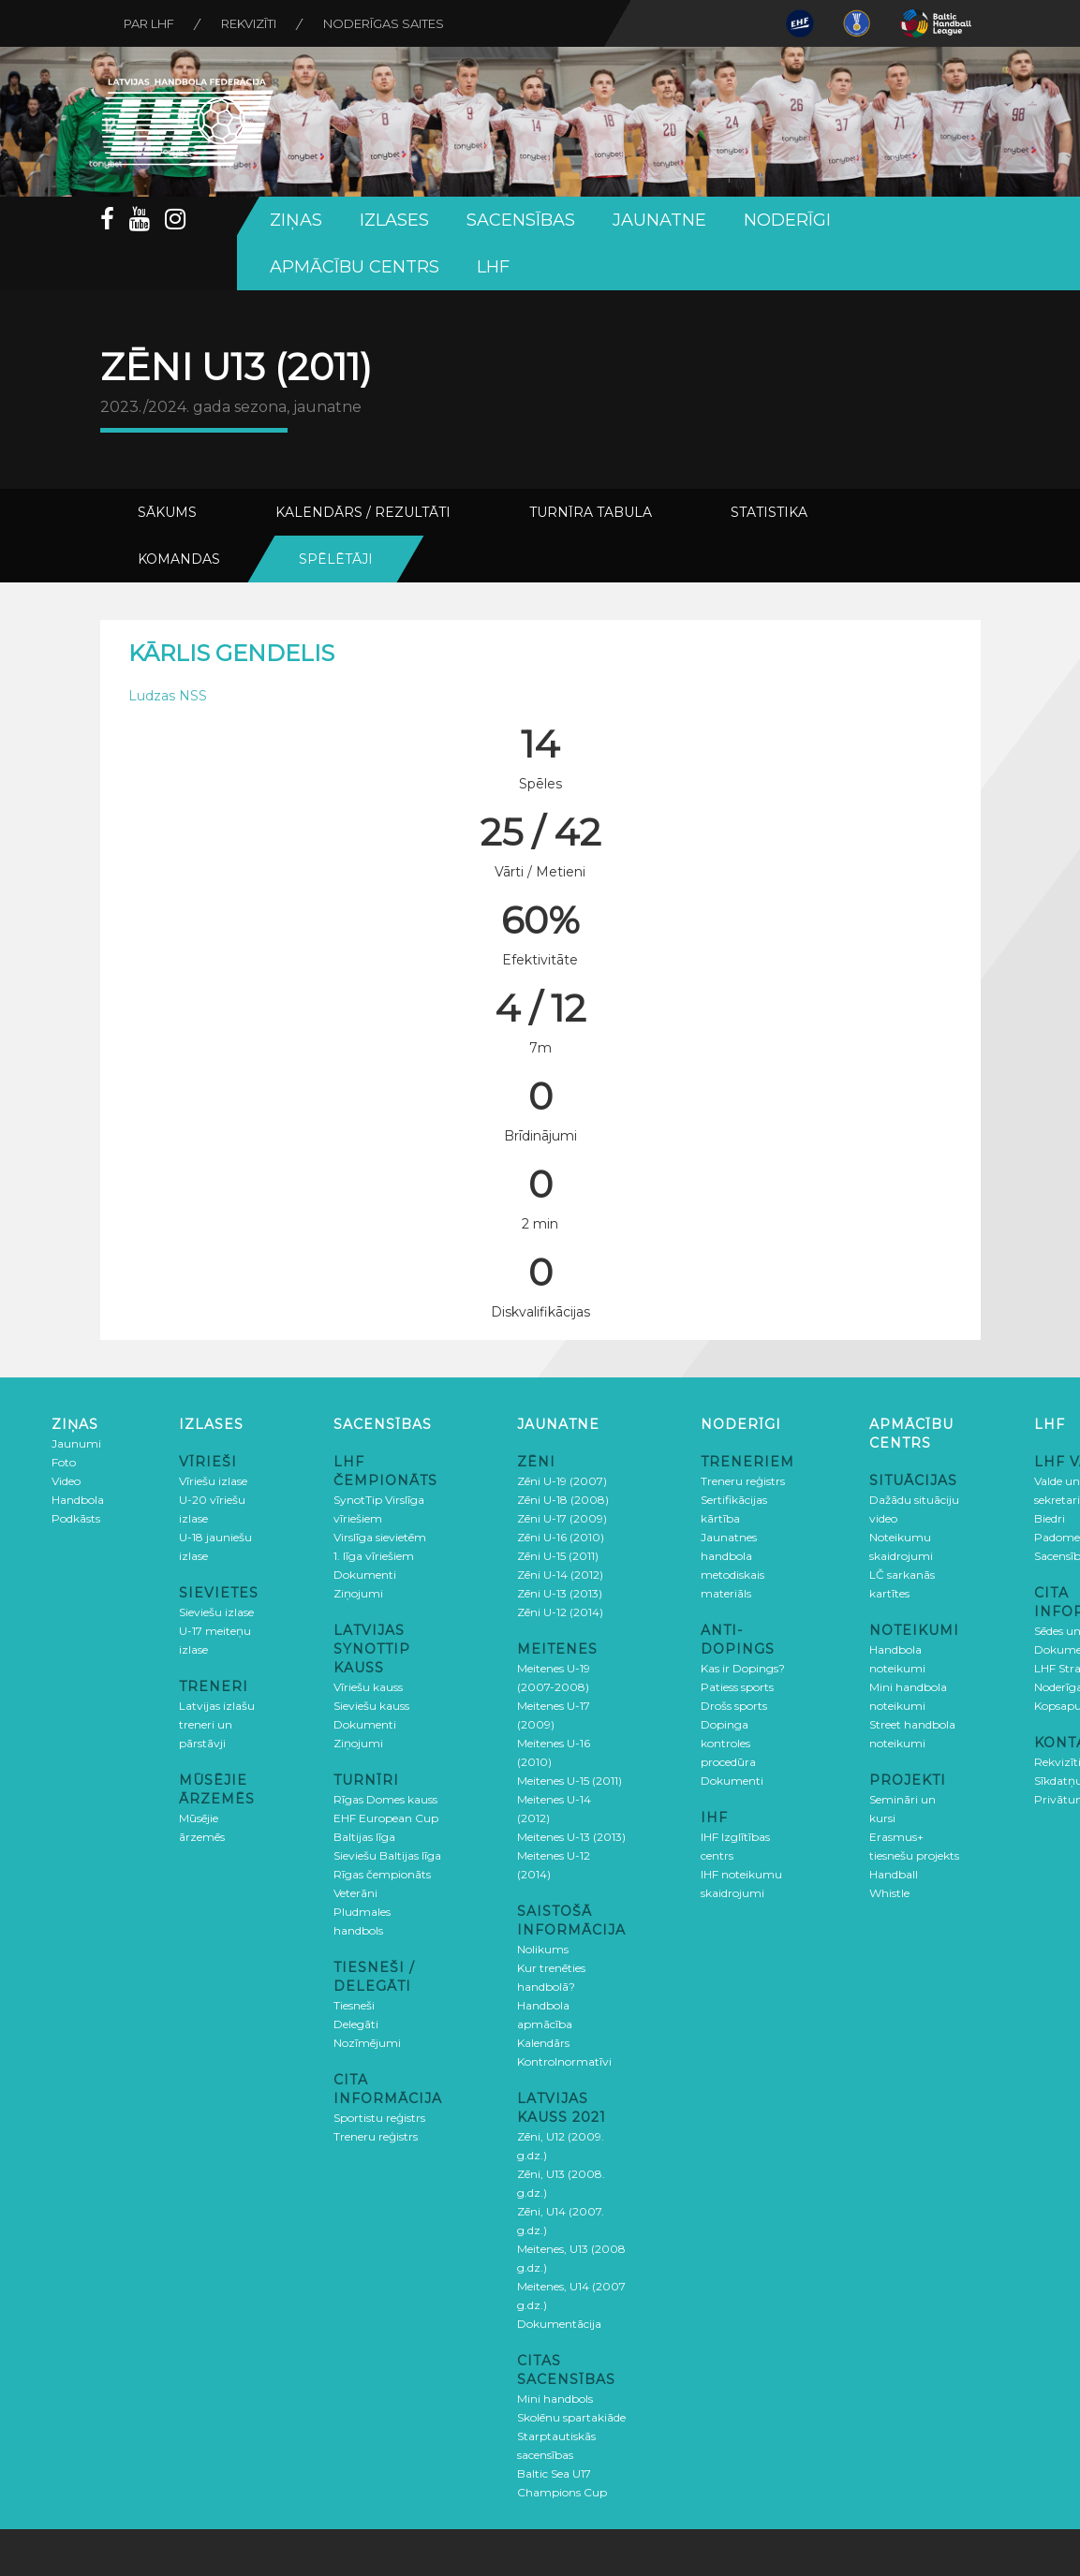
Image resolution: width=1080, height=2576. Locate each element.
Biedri (1049, 1518)
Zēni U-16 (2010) (560, 1537)
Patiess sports (737, 1687)
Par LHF (149, 23)
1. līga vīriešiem (373, 1556)
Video (66, 1481)
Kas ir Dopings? (743, 1668)
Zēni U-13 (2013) (559, 1593)
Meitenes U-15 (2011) (569, 1781)
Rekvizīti (248, 23)
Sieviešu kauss (371, 1706)
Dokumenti (364, 1575)
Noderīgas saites (383, 23)
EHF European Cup (385, 1818)
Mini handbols (555, 2399)
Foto (64, 1462)
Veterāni (355, 1893)
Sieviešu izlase (216, 1612)
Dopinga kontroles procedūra (728, 1743)
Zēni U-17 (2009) (562, 1518)
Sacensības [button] (520, 220)
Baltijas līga (364, 1837)
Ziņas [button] (296, 220)
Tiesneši (354, 2005)
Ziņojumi (358, 1593)
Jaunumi (76, 1443)
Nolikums (543, 1949)
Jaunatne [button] (659, 220)
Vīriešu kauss (368, 1687)
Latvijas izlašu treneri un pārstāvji (217, 1724)
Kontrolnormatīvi (564, 2061)
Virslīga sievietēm (379, 1537)
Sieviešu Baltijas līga (387, 1855)
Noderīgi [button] (787, 220)
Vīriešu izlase (213, 1481)
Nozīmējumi (367, 2043)
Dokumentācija (559, 2324)
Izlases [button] (394, 220)
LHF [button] (493, 267)
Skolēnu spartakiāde (571, 2417)
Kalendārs (543, 2043)
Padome (1057, 1537)
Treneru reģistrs (375, 2136)
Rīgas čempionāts (382, 1874)
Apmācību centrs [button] (354, 267)
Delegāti (355, 2024)
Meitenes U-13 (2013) (571, 1837)
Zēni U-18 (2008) (563, 1500)
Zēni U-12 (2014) (560, 1612)
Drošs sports (734, 1706)
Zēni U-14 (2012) (560, 1575)
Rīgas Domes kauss (385, 1799)
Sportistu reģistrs (379, 2118)
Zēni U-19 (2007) (562, 1481)
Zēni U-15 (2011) (558, 1556)
